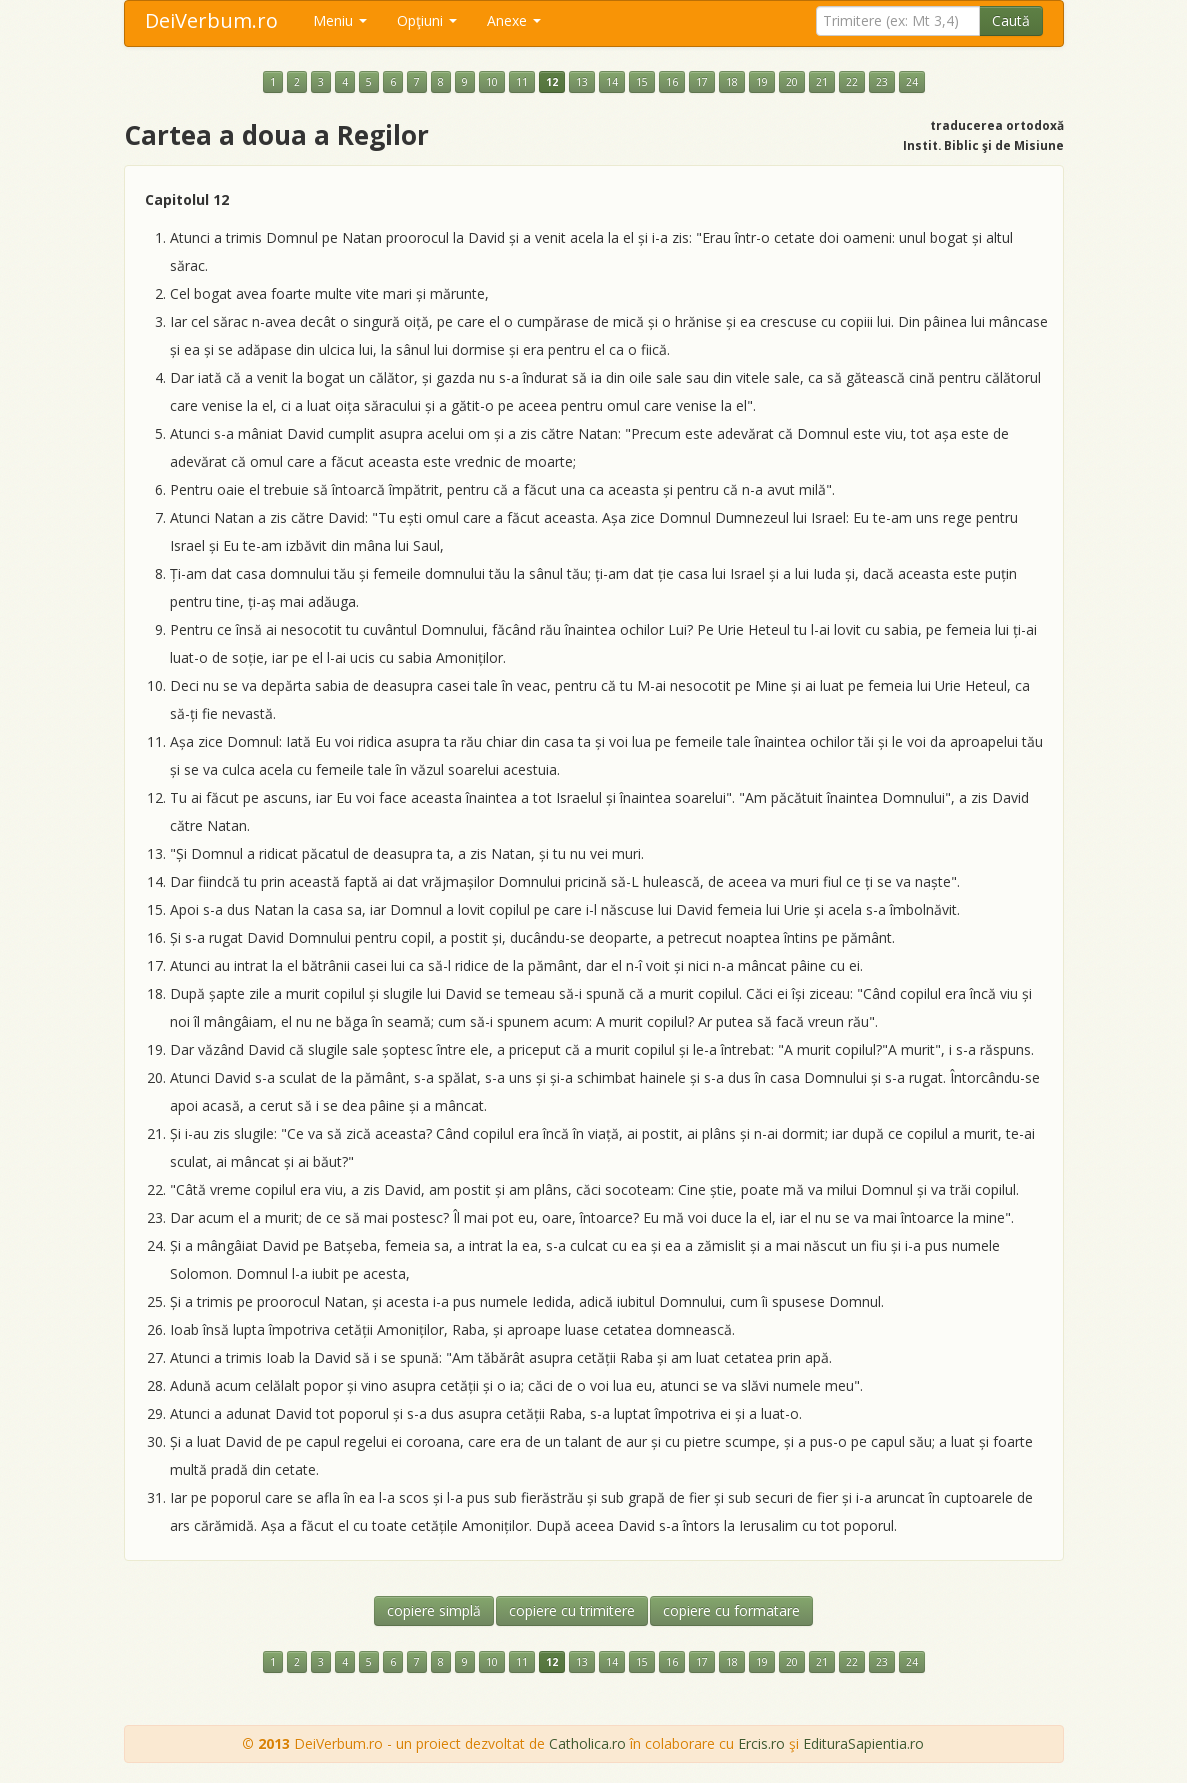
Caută (1011, 20)
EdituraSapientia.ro (863, 1743)
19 (762, 82)
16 (672, 82)
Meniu (340, 20)
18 (732, 82)
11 (522, 82)
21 (822, 82)
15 (642, 82)
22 (852, 82)
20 (792, 82)
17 (702, 82)
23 (882, 82)
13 (582, 82)
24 (912, 82)
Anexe (514, 20)
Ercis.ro (761, 1743)
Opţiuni (427, 20)
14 (612, 82)
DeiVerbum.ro (211, 20)
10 (492, 82)
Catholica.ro (587, 1743)
